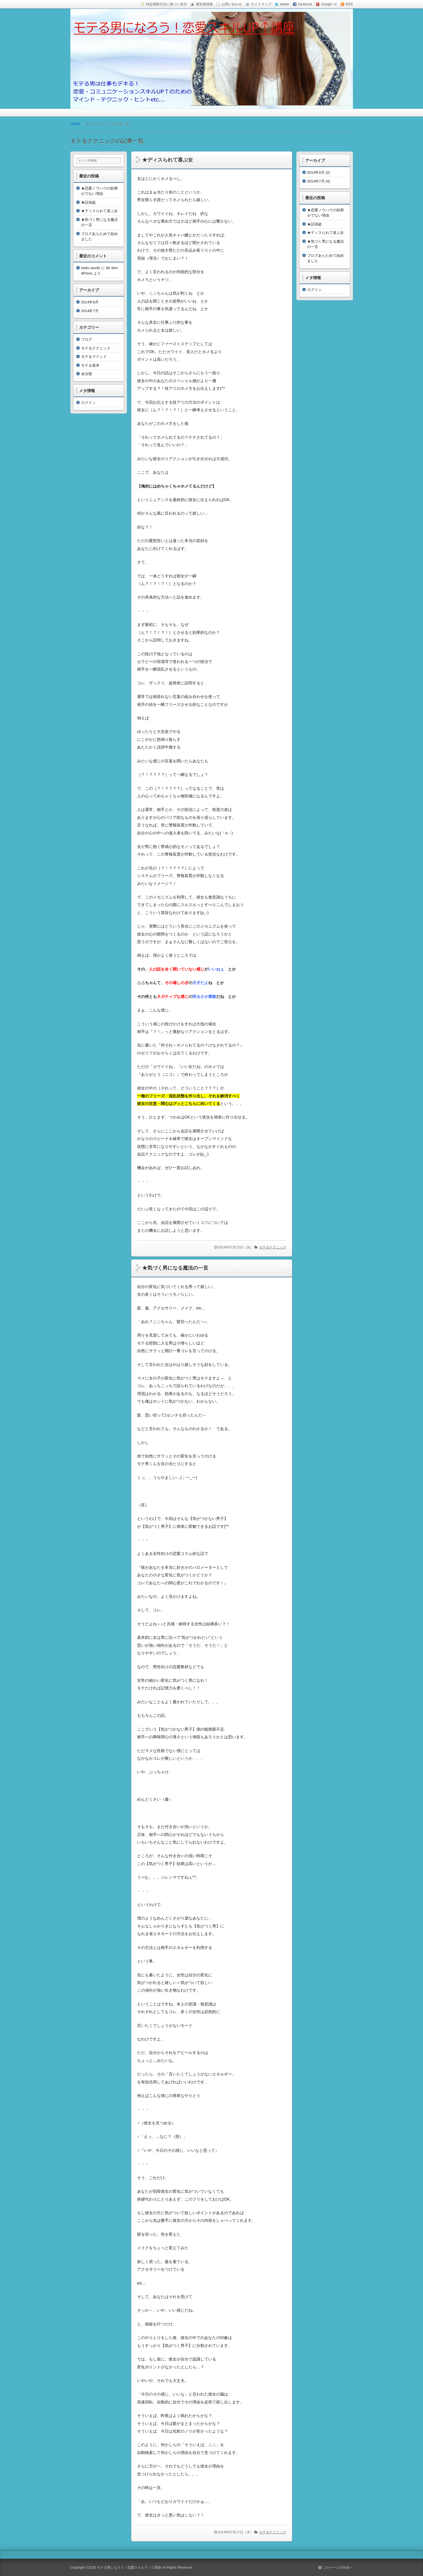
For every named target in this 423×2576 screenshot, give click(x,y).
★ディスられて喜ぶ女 (167, 160)
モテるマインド (94, 356)
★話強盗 (88, 202)
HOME (75, 124)
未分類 (86, 374)
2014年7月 (90, 311)
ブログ (86, 339)
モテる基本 (90, 365)
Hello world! (90, 268)
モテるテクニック (272, 1247)
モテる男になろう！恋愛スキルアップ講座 (129, 2568)
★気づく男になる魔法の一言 (175, 1268)
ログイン (88, 403)
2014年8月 (90, 302)
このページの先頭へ (335, 2568)
